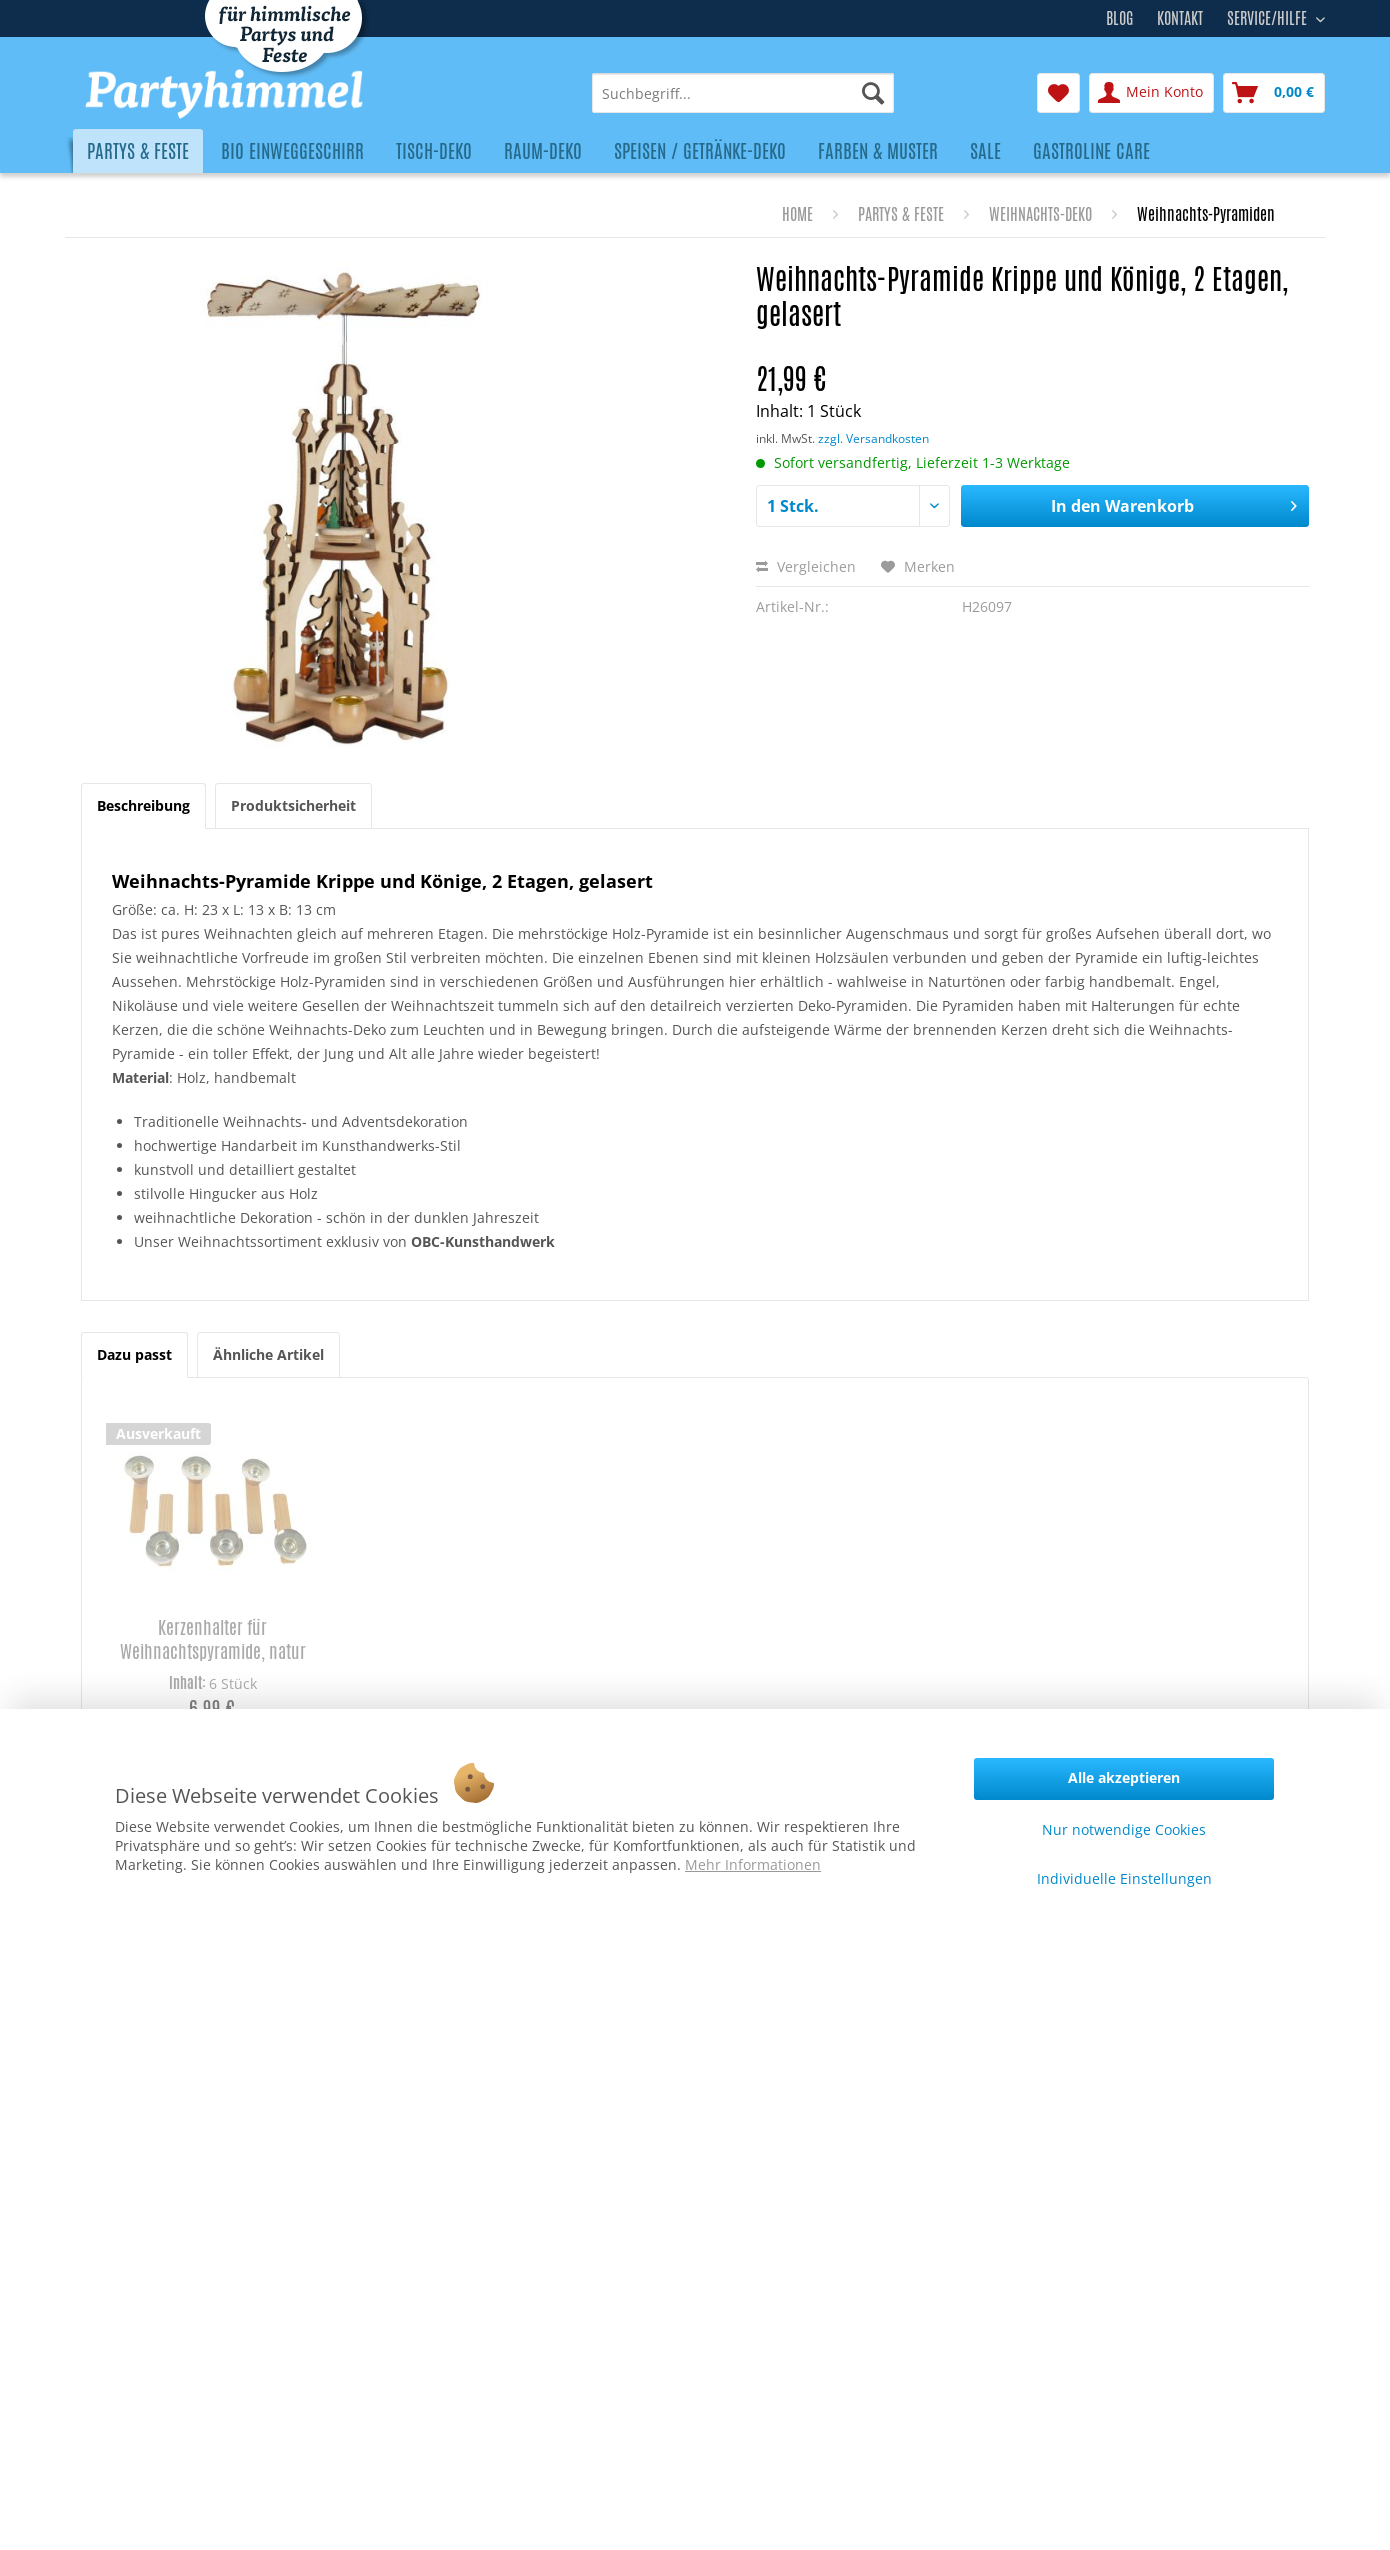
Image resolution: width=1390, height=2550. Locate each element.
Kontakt (1180, 18)
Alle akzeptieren (1124, 1777)
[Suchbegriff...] (743, 93)
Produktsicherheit (293, 805)
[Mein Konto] (1151, 93)
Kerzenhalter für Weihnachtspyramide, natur (213, 1639)
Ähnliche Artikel (268, 1354)
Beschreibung (143, 805)
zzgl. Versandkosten (873, 438)
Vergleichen (806, 566)
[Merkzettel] (1058, 93)
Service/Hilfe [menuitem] (1269, 16)
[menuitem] (743, 93)
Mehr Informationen (753, 1864)
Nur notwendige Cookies (1124, 1829)
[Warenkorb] (1274, 93)
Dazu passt (134, 1354)
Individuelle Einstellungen (1124, 1878)
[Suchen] (873, 93)
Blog (1119, 18)
